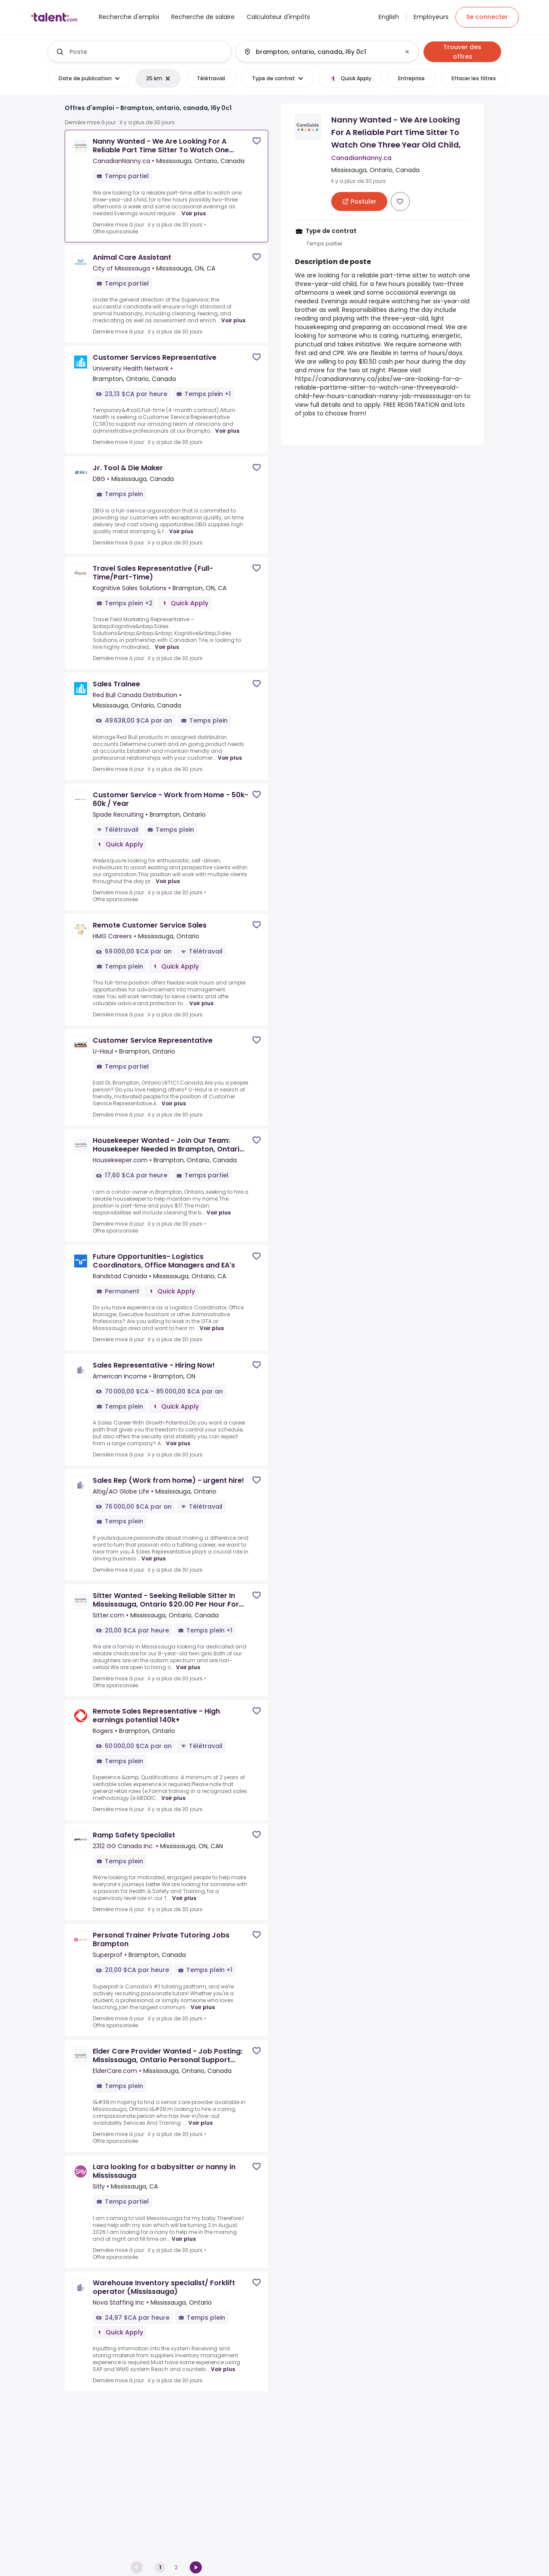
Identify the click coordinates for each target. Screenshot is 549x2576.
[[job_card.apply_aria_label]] (359, 201)
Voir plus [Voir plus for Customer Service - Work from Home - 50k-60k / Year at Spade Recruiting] (168, 881)
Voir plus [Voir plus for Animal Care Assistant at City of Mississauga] (233, 320)
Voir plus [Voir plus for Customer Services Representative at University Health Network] (227, 430)
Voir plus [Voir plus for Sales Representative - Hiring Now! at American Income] (178, 1443)
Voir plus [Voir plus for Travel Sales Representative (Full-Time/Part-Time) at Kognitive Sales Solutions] (167, 647)
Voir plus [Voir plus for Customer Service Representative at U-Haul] (174, 1103)
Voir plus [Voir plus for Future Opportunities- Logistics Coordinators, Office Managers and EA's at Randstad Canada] (212, 1328)
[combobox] (146, 52)
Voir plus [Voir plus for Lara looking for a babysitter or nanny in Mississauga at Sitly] (184, 2239)
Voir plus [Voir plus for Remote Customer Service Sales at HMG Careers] (201, 1003)
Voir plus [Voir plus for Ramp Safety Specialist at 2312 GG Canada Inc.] (184, 1898)
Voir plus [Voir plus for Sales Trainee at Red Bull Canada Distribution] (230, 757)
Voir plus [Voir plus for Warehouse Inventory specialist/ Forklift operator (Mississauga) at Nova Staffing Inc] (223, 2369)
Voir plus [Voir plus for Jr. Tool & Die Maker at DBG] (181, 531)
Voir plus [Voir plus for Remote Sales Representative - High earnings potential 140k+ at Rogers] (173, 1798)
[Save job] (256, 141)
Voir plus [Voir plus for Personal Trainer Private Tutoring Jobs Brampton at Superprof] (203, 2007)
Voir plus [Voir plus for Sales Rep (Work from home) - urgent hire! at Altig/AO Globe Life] (153, 1558)
